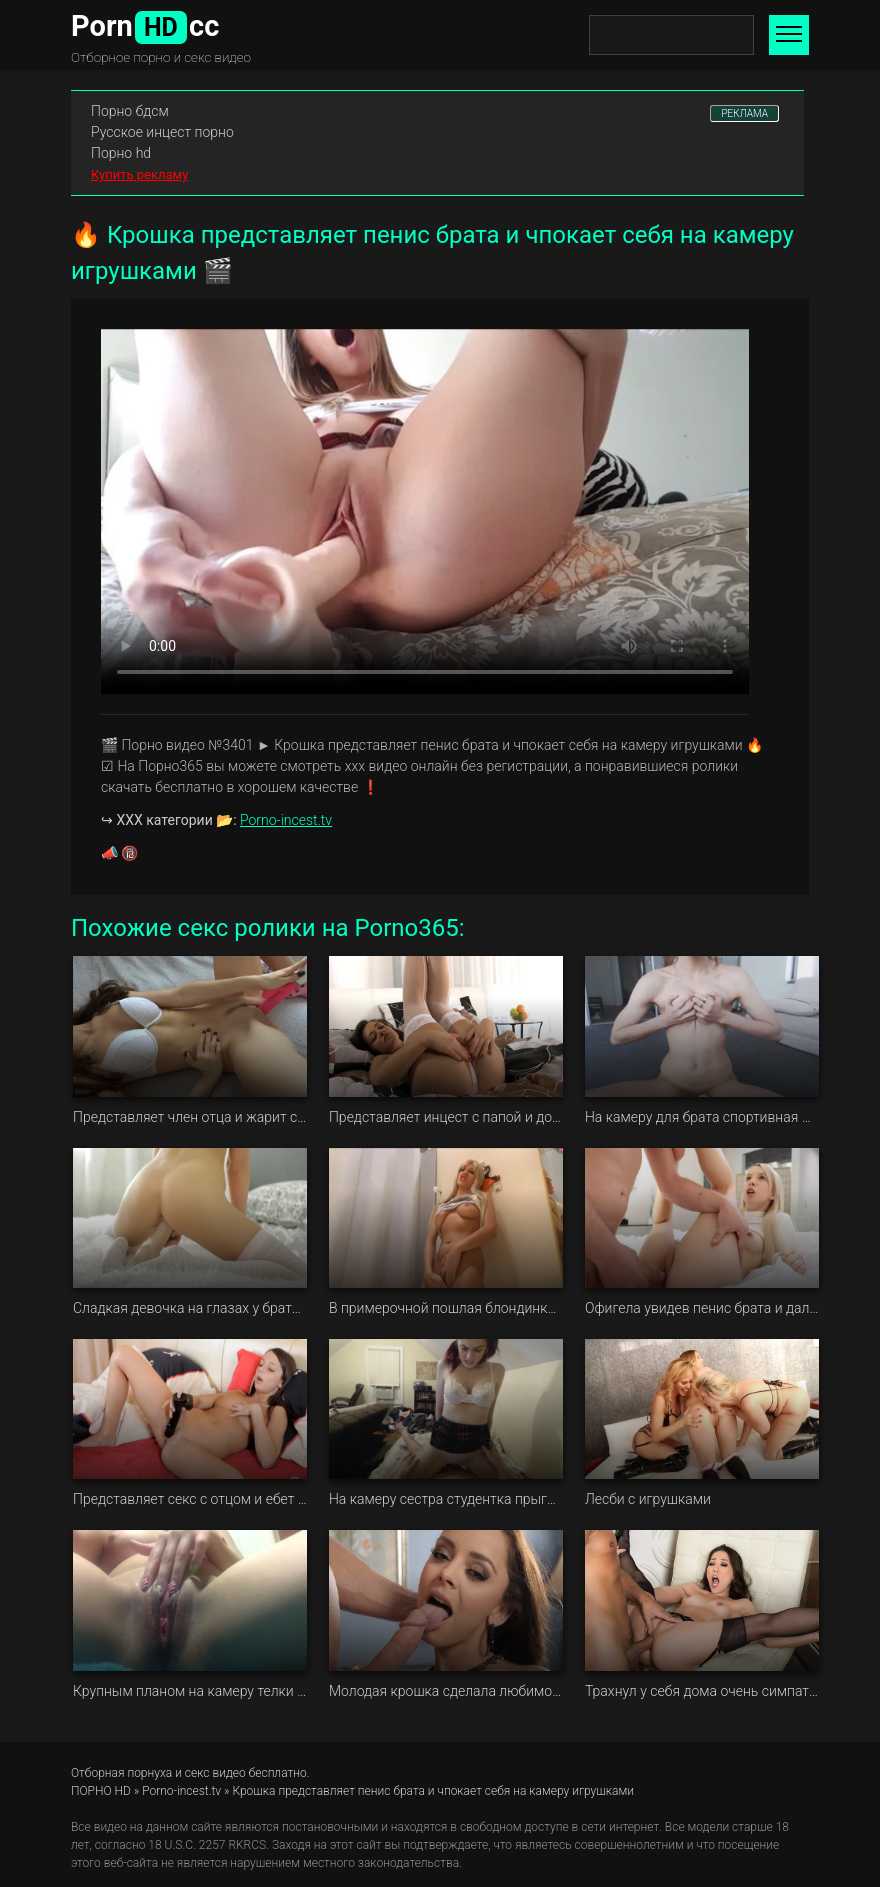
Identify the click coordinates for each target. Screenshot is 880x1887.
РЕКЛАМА (744, 113)
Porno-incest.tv (286, 820)
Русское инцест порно (162, 132)
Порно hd (121, 153)
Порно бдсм (130, 111)
